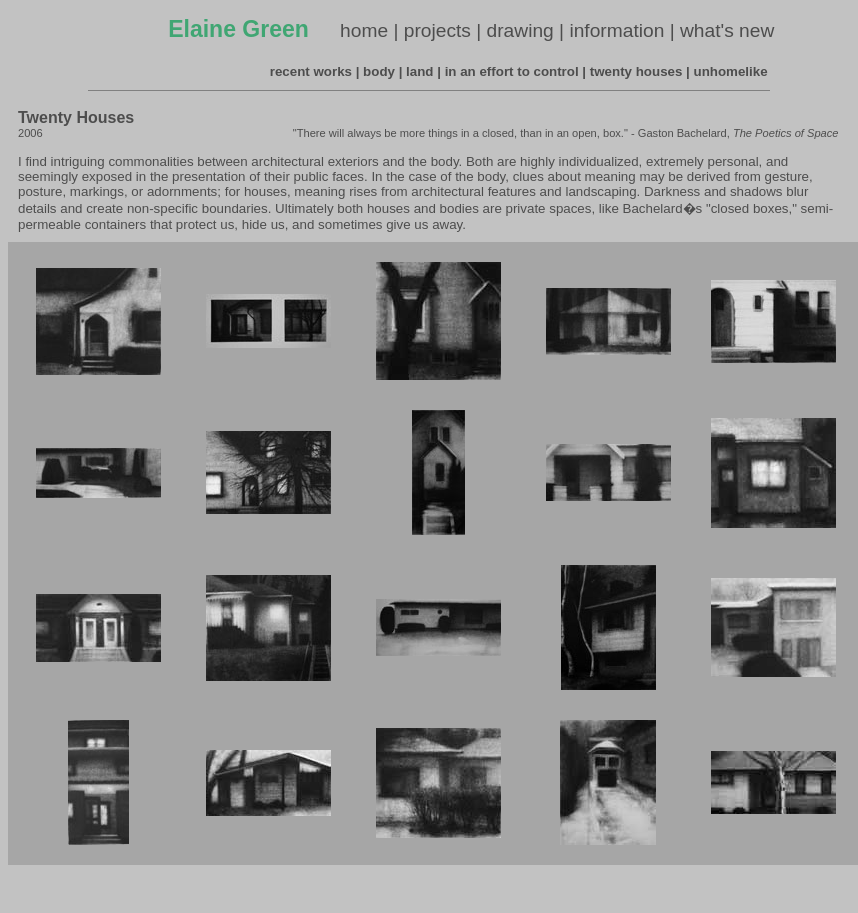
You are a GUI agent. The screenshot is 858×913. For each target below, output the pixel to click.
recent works (311, 71)
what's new (727, 30)
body (379, 71)
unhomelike (731, 71)
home (364, 30)
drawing (520, 30)
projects (437, 30)
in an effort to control (512, 71)
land (419, 71)
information (616, 30)
